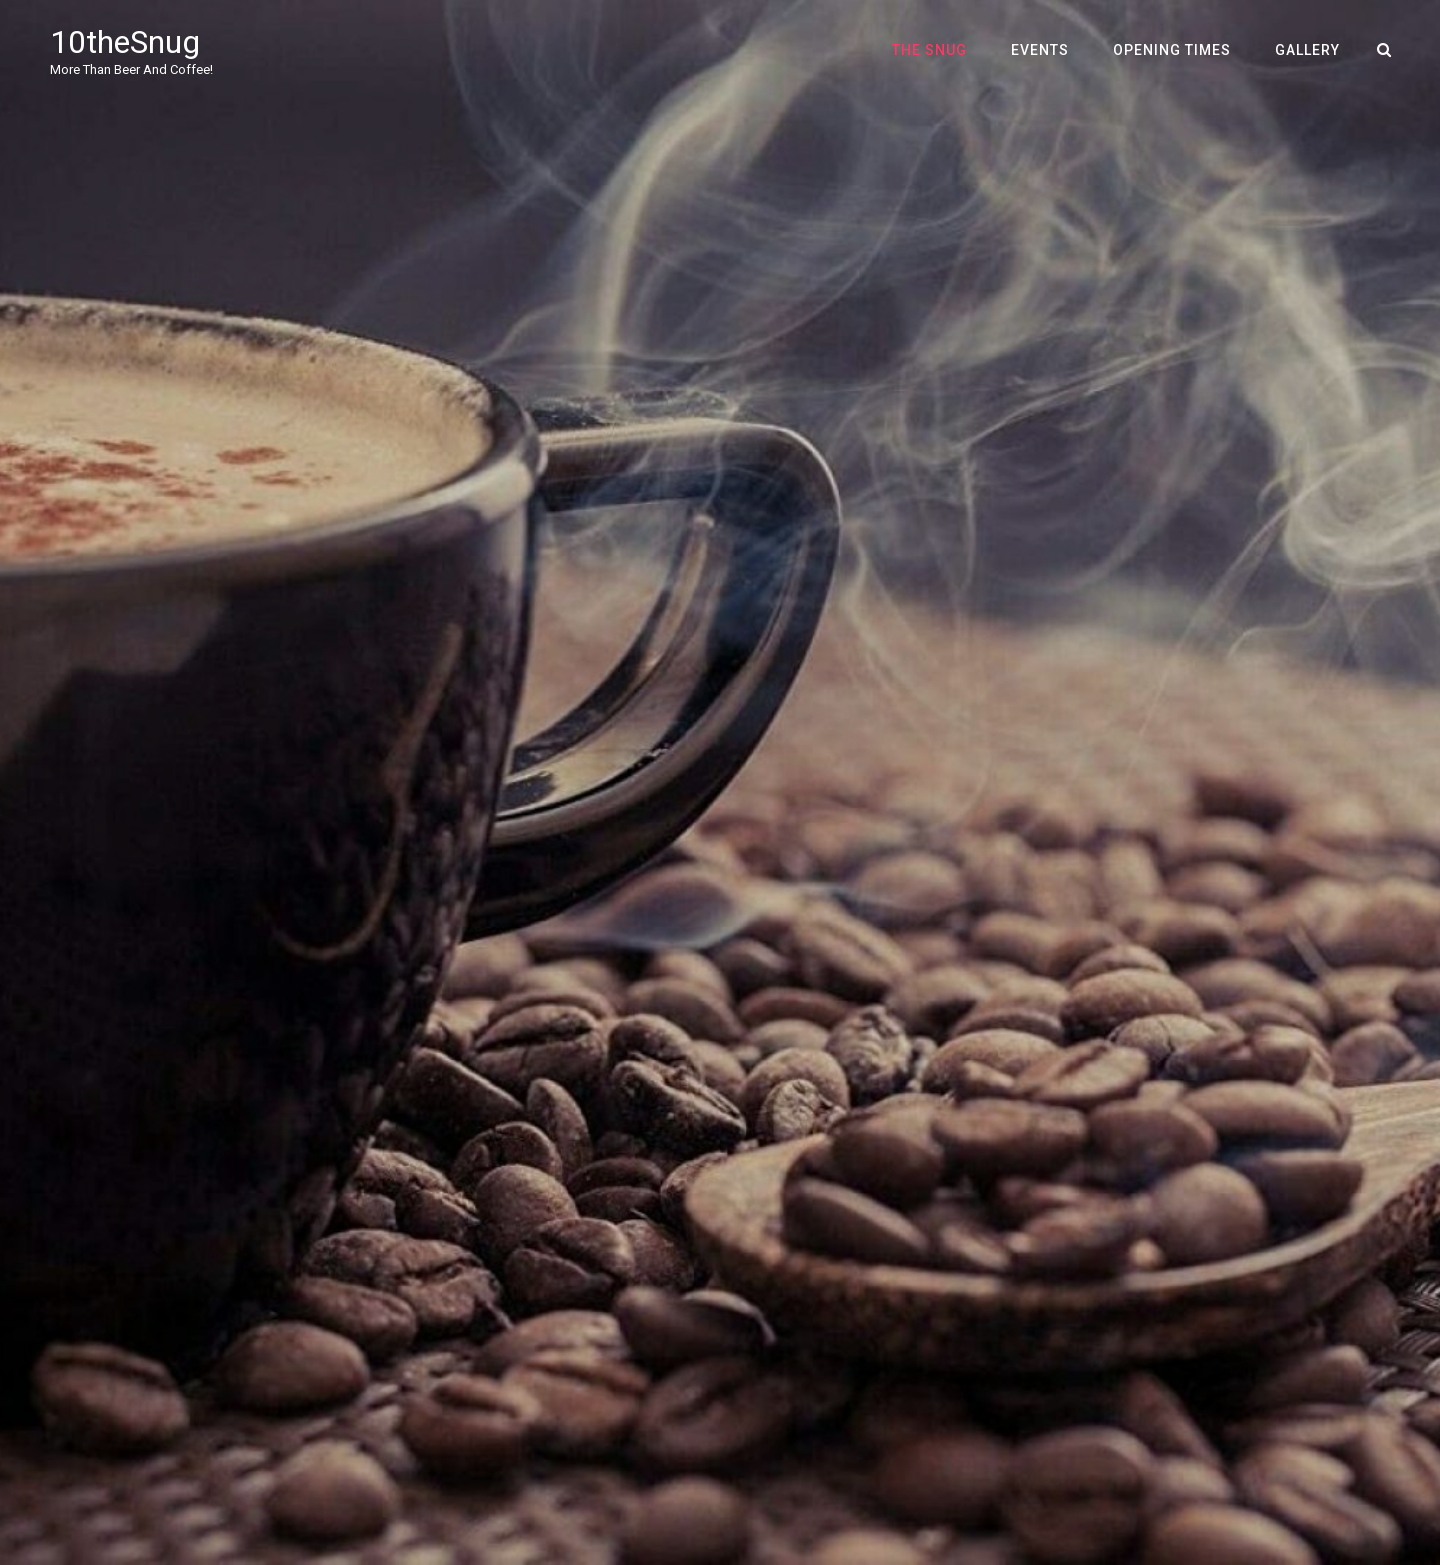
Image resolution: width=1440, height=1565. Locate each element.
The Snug (929, 50)
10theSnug (125, 42)
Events (1040, 50)
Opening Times (1172, 50)
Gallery (1307, 50)
